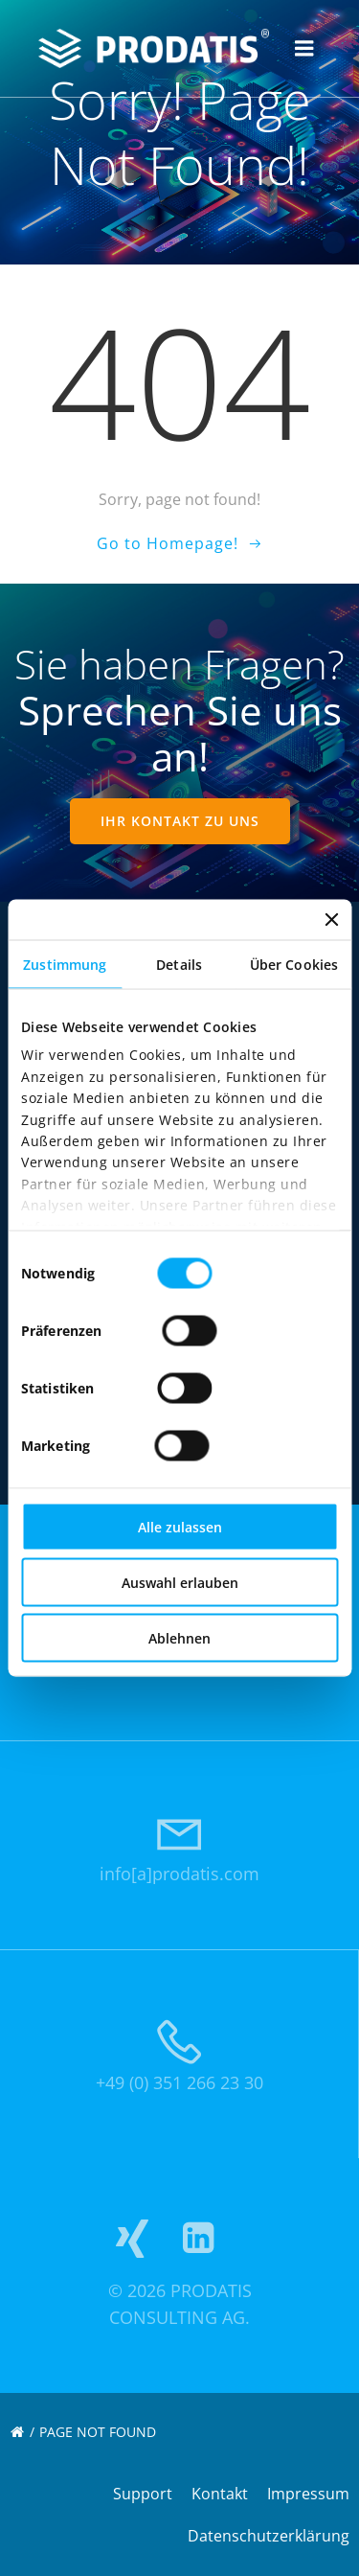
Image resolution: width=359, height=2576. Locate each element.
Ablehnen (179, 1638)
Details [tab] (179, 964)
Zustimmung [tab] (64, 964)
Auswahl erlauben (180, 1583)
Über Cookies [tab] (294, 964)
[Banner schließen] (331, 920)
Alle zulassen (180, 1527)
